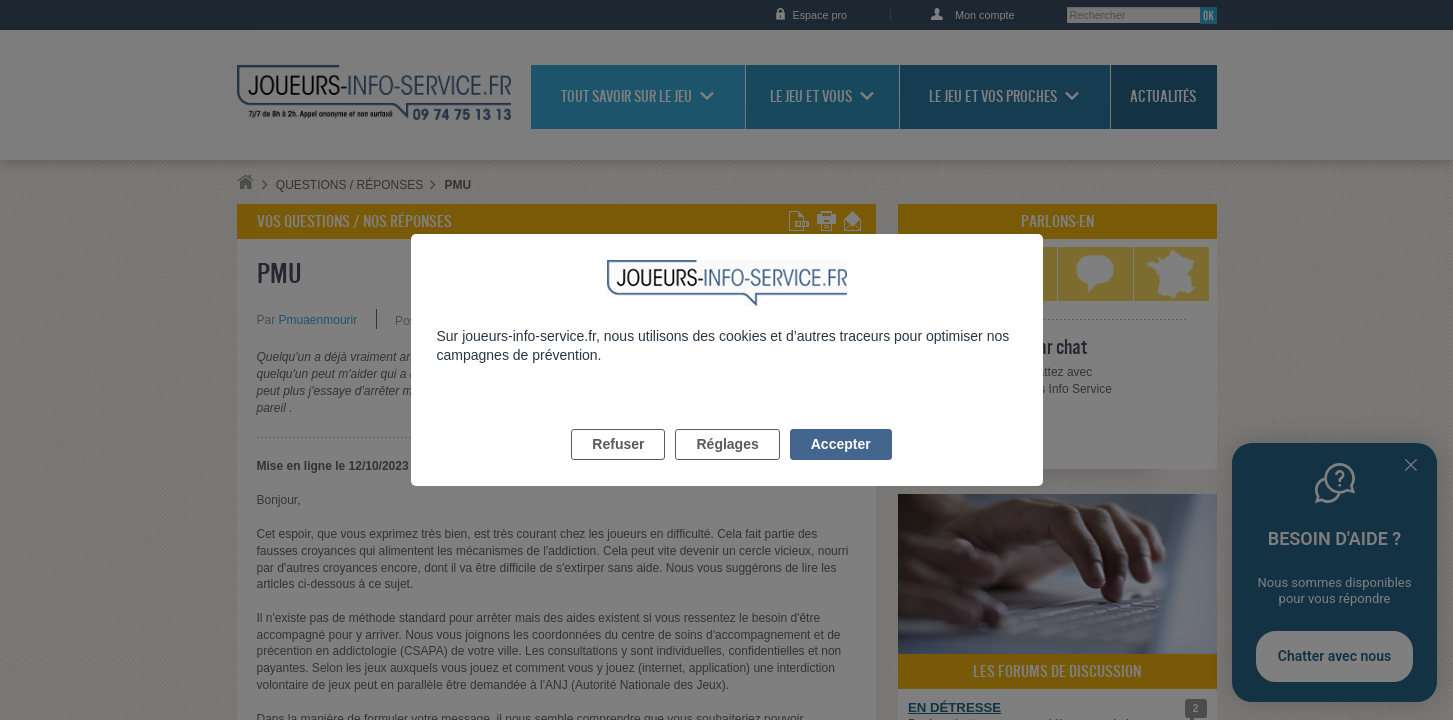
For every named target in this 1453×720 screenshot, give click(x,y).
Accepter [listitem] (841, 467)
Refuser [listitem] (618, 467)
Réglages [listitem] (727, 467)
